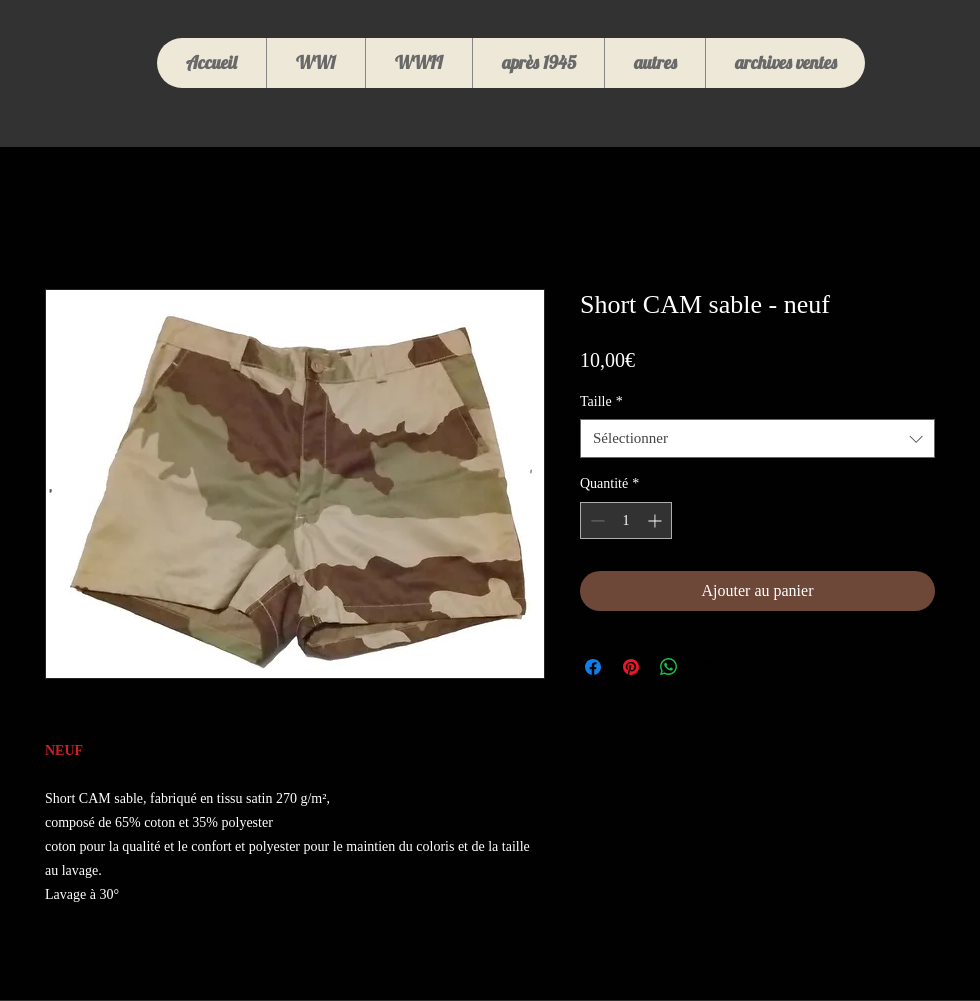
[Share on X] (707, 667)
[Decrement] (595, 520)
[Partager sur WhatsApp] (669, 667)
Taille (601, 401)
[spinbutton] (626, 520)
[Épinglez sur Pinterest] (631, 667)
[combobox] (757, 438)
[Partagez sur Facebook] (593, 667)
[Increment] (656, 520)
